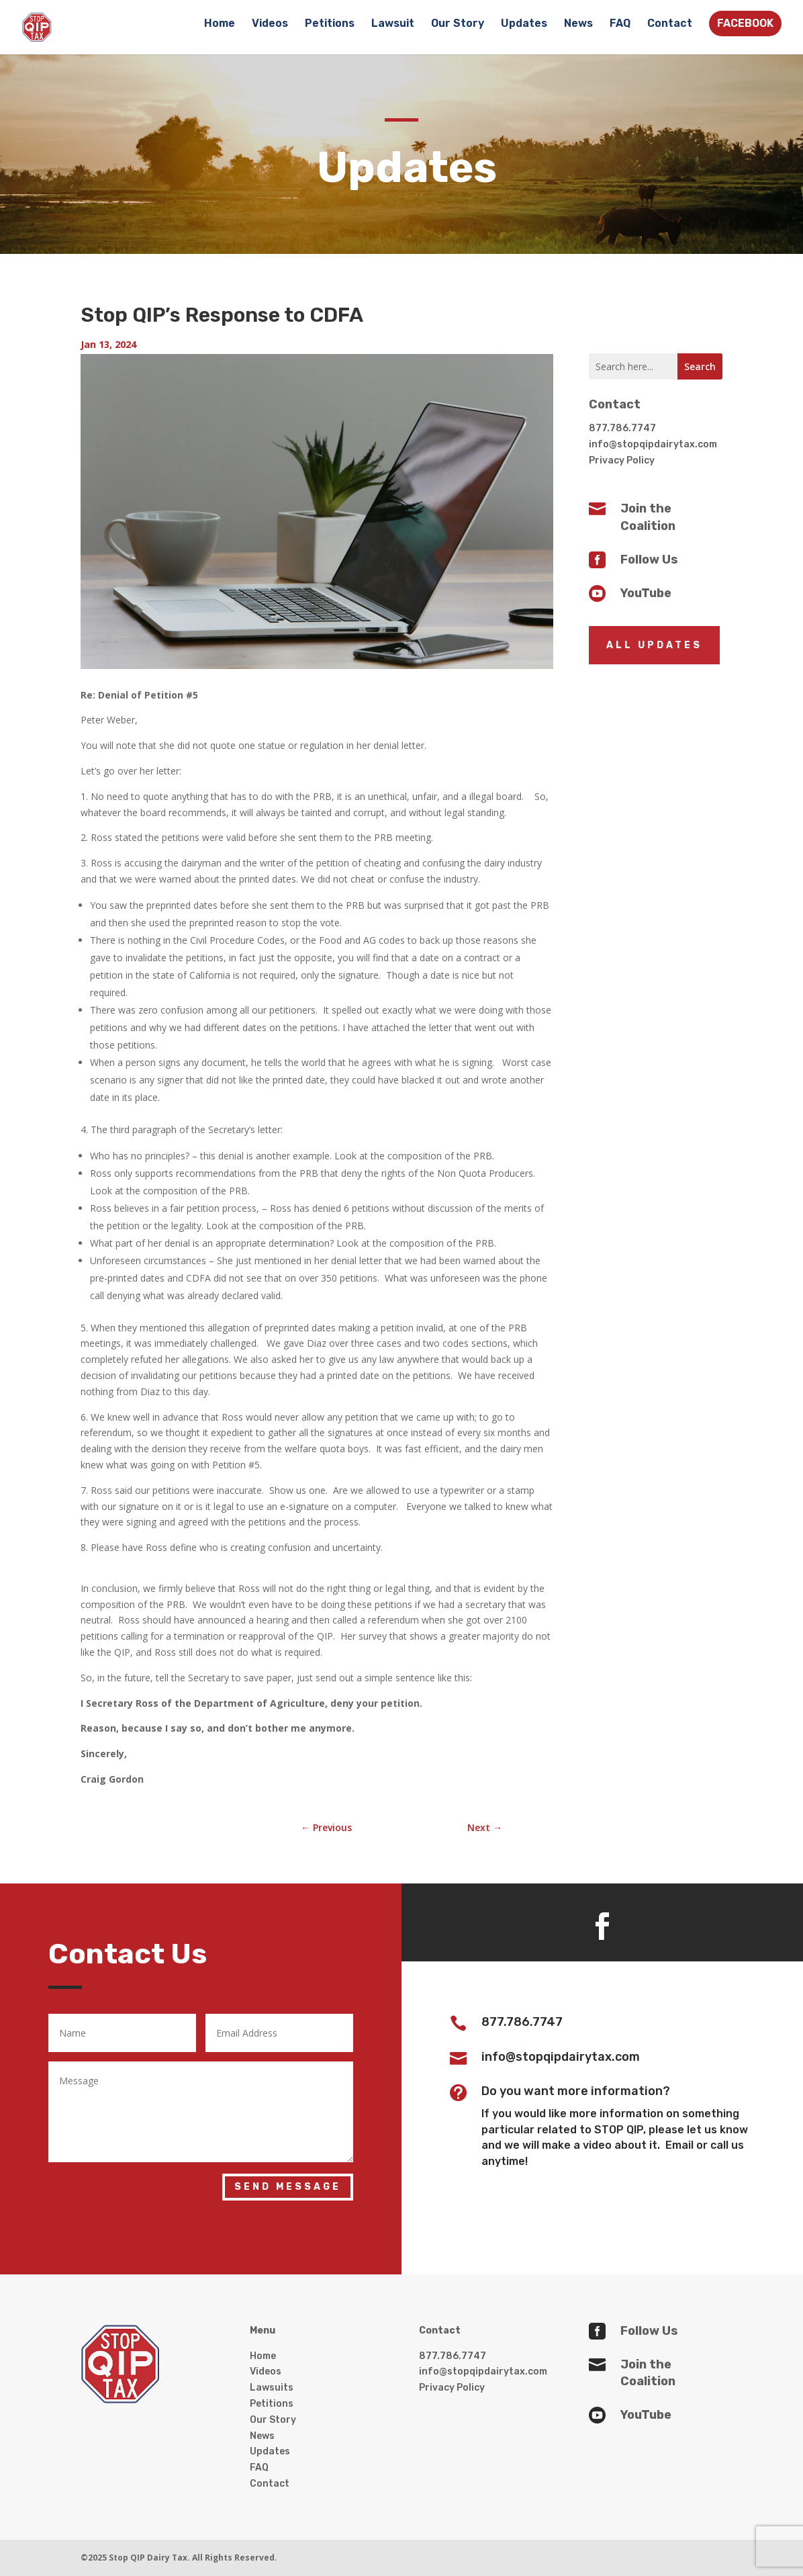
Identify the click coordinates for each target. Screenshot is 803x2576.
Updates (524, 24)
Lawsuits (271, 2387)
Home (219, 24)
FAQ (620, 24)
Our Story (457, 24)
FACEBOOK (745, 23)
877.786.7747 (622, 428)
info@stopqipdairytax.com (653, 444)
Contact (669, 24)
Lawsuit (392, 24)
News (578, 24)
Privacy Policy (622, 460)
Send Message (287, 2186)
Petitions (330, 24)
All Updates (654, 645)
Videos (270, 24)
